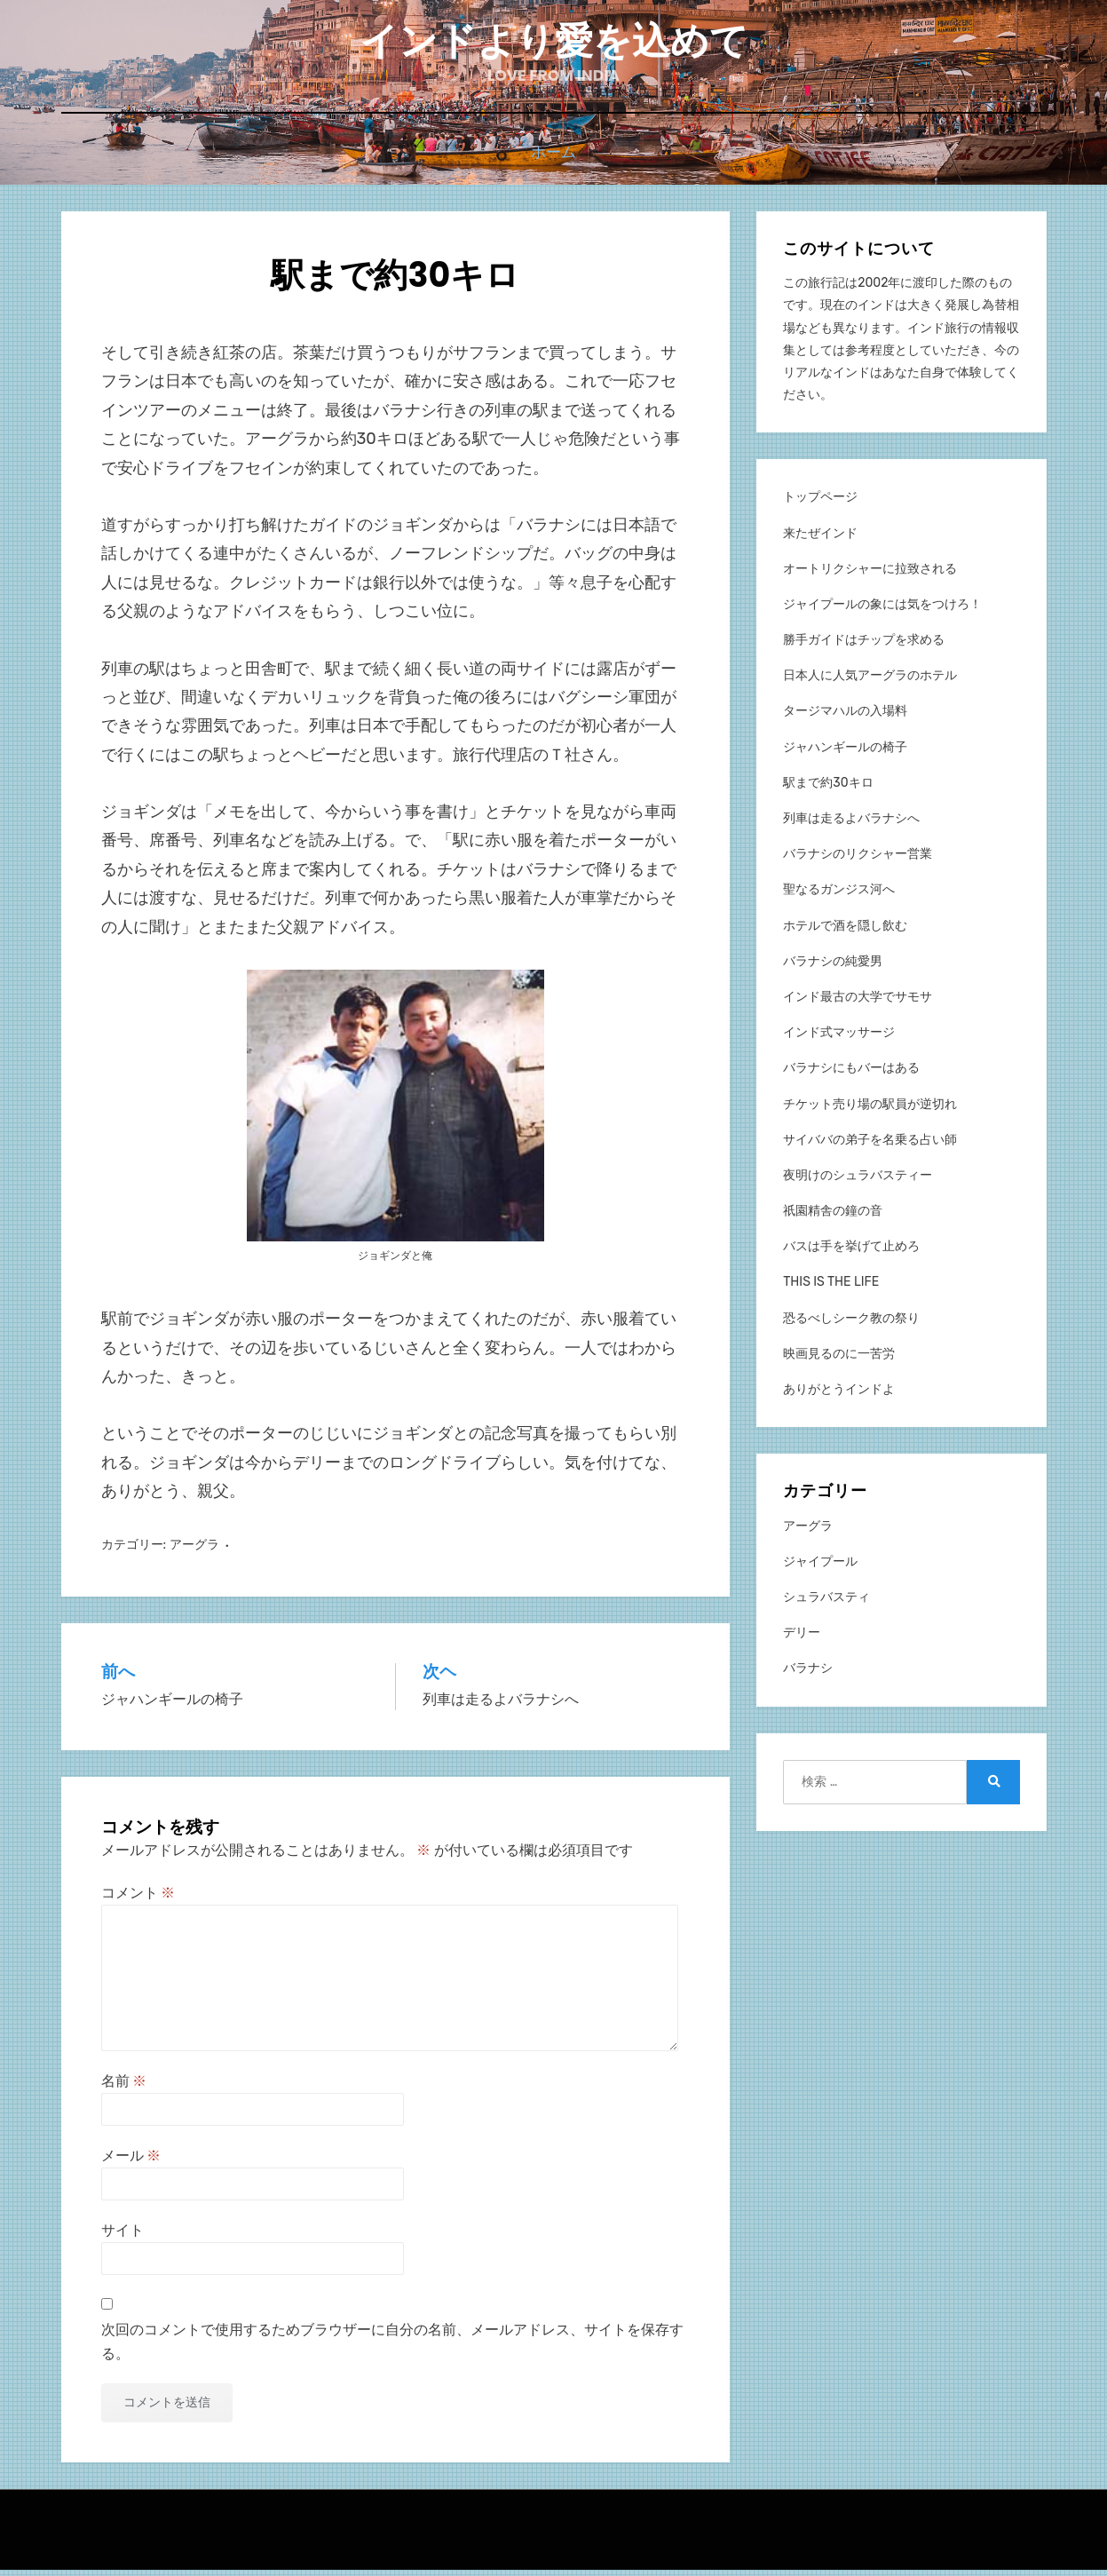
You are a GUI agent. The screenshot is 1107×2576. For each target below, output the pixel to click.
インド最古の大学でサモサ (857, 1003)
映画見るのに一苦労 (839, 1359)
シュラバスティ (826, 1603)
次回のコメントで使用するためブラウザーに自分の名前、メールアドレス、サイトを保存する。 (392, 2347)
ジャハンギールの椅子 (845, 753)
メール (131, 2161)
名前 (124, 2087)
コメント (138, 1898)
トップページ (820, 503)
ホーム (553, 161)
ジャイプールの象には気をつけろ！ (882, 610)
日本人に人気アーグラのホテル (870, 681)
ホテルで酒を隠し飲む (845, 931)
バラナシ (808, 1674)
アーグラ (194, 1550)
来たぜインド (820, 538)
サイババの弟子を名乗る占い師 (870, 1145)
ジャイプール (820, 1567)
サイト (122, 2236)
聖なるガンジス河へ (839, 895)
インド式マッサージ (839, 1038)
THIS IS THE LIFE (831, 1288)
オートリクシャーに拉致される (870, 575)
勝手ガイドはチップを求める (864, 646)
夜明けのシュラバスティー (857, 1181)
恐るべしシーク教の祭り (851, 1324)
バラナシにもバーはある (851, 1074)
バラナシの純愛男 (832, 967)
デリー (801, 1638)
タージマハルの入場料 (845, 717)
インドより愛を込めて (554, 45)
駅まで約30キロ (828, 789)
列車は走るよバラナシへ (851, 824)
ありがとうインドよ (839, 1395)
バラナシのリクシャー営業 (857, 860)
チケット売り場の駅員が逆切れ (870, 1109)
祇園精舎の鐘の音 (832, 1217)
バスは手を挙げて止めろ (851, 1252)
